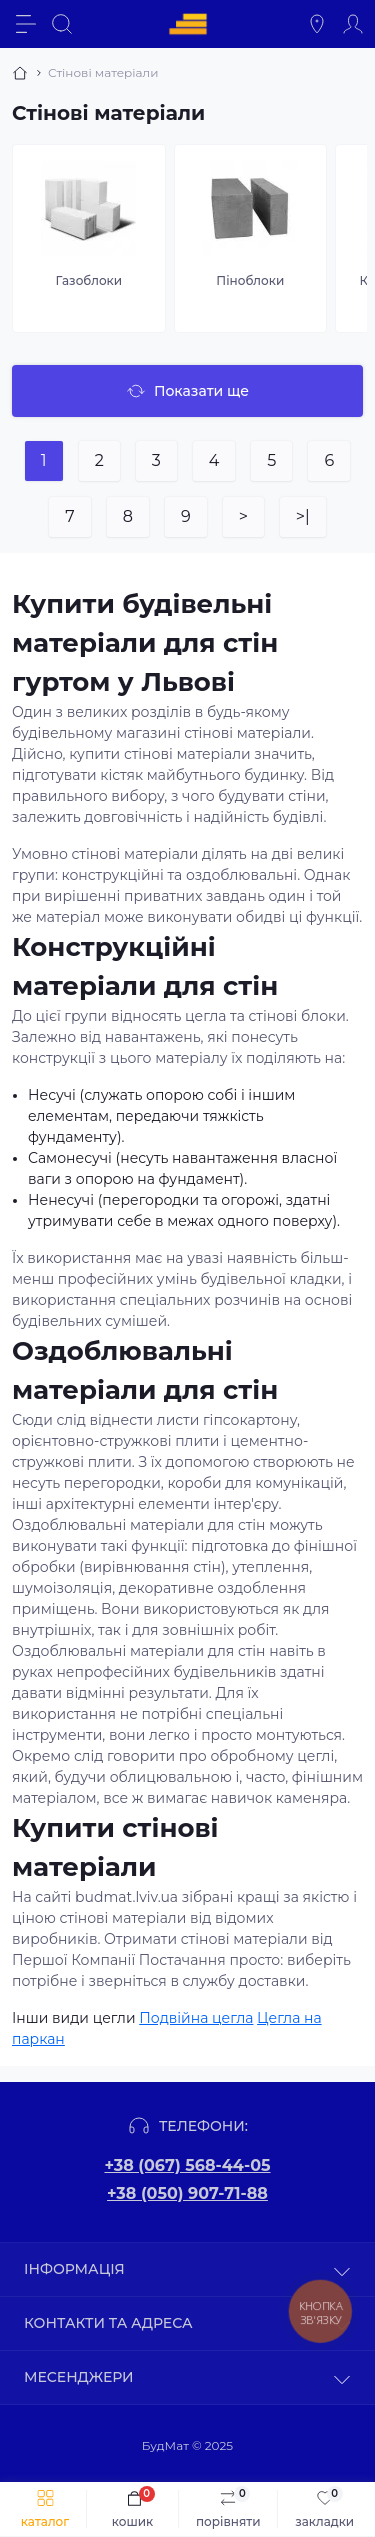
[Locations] (317, 24)
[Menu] (26, 24)
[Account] (353, 24)
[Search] (62, 24)
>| (303, 516)
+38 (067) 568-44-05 (187, 2165)
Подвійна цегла (196, 2018)
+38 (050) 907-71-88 (187, 2193)
